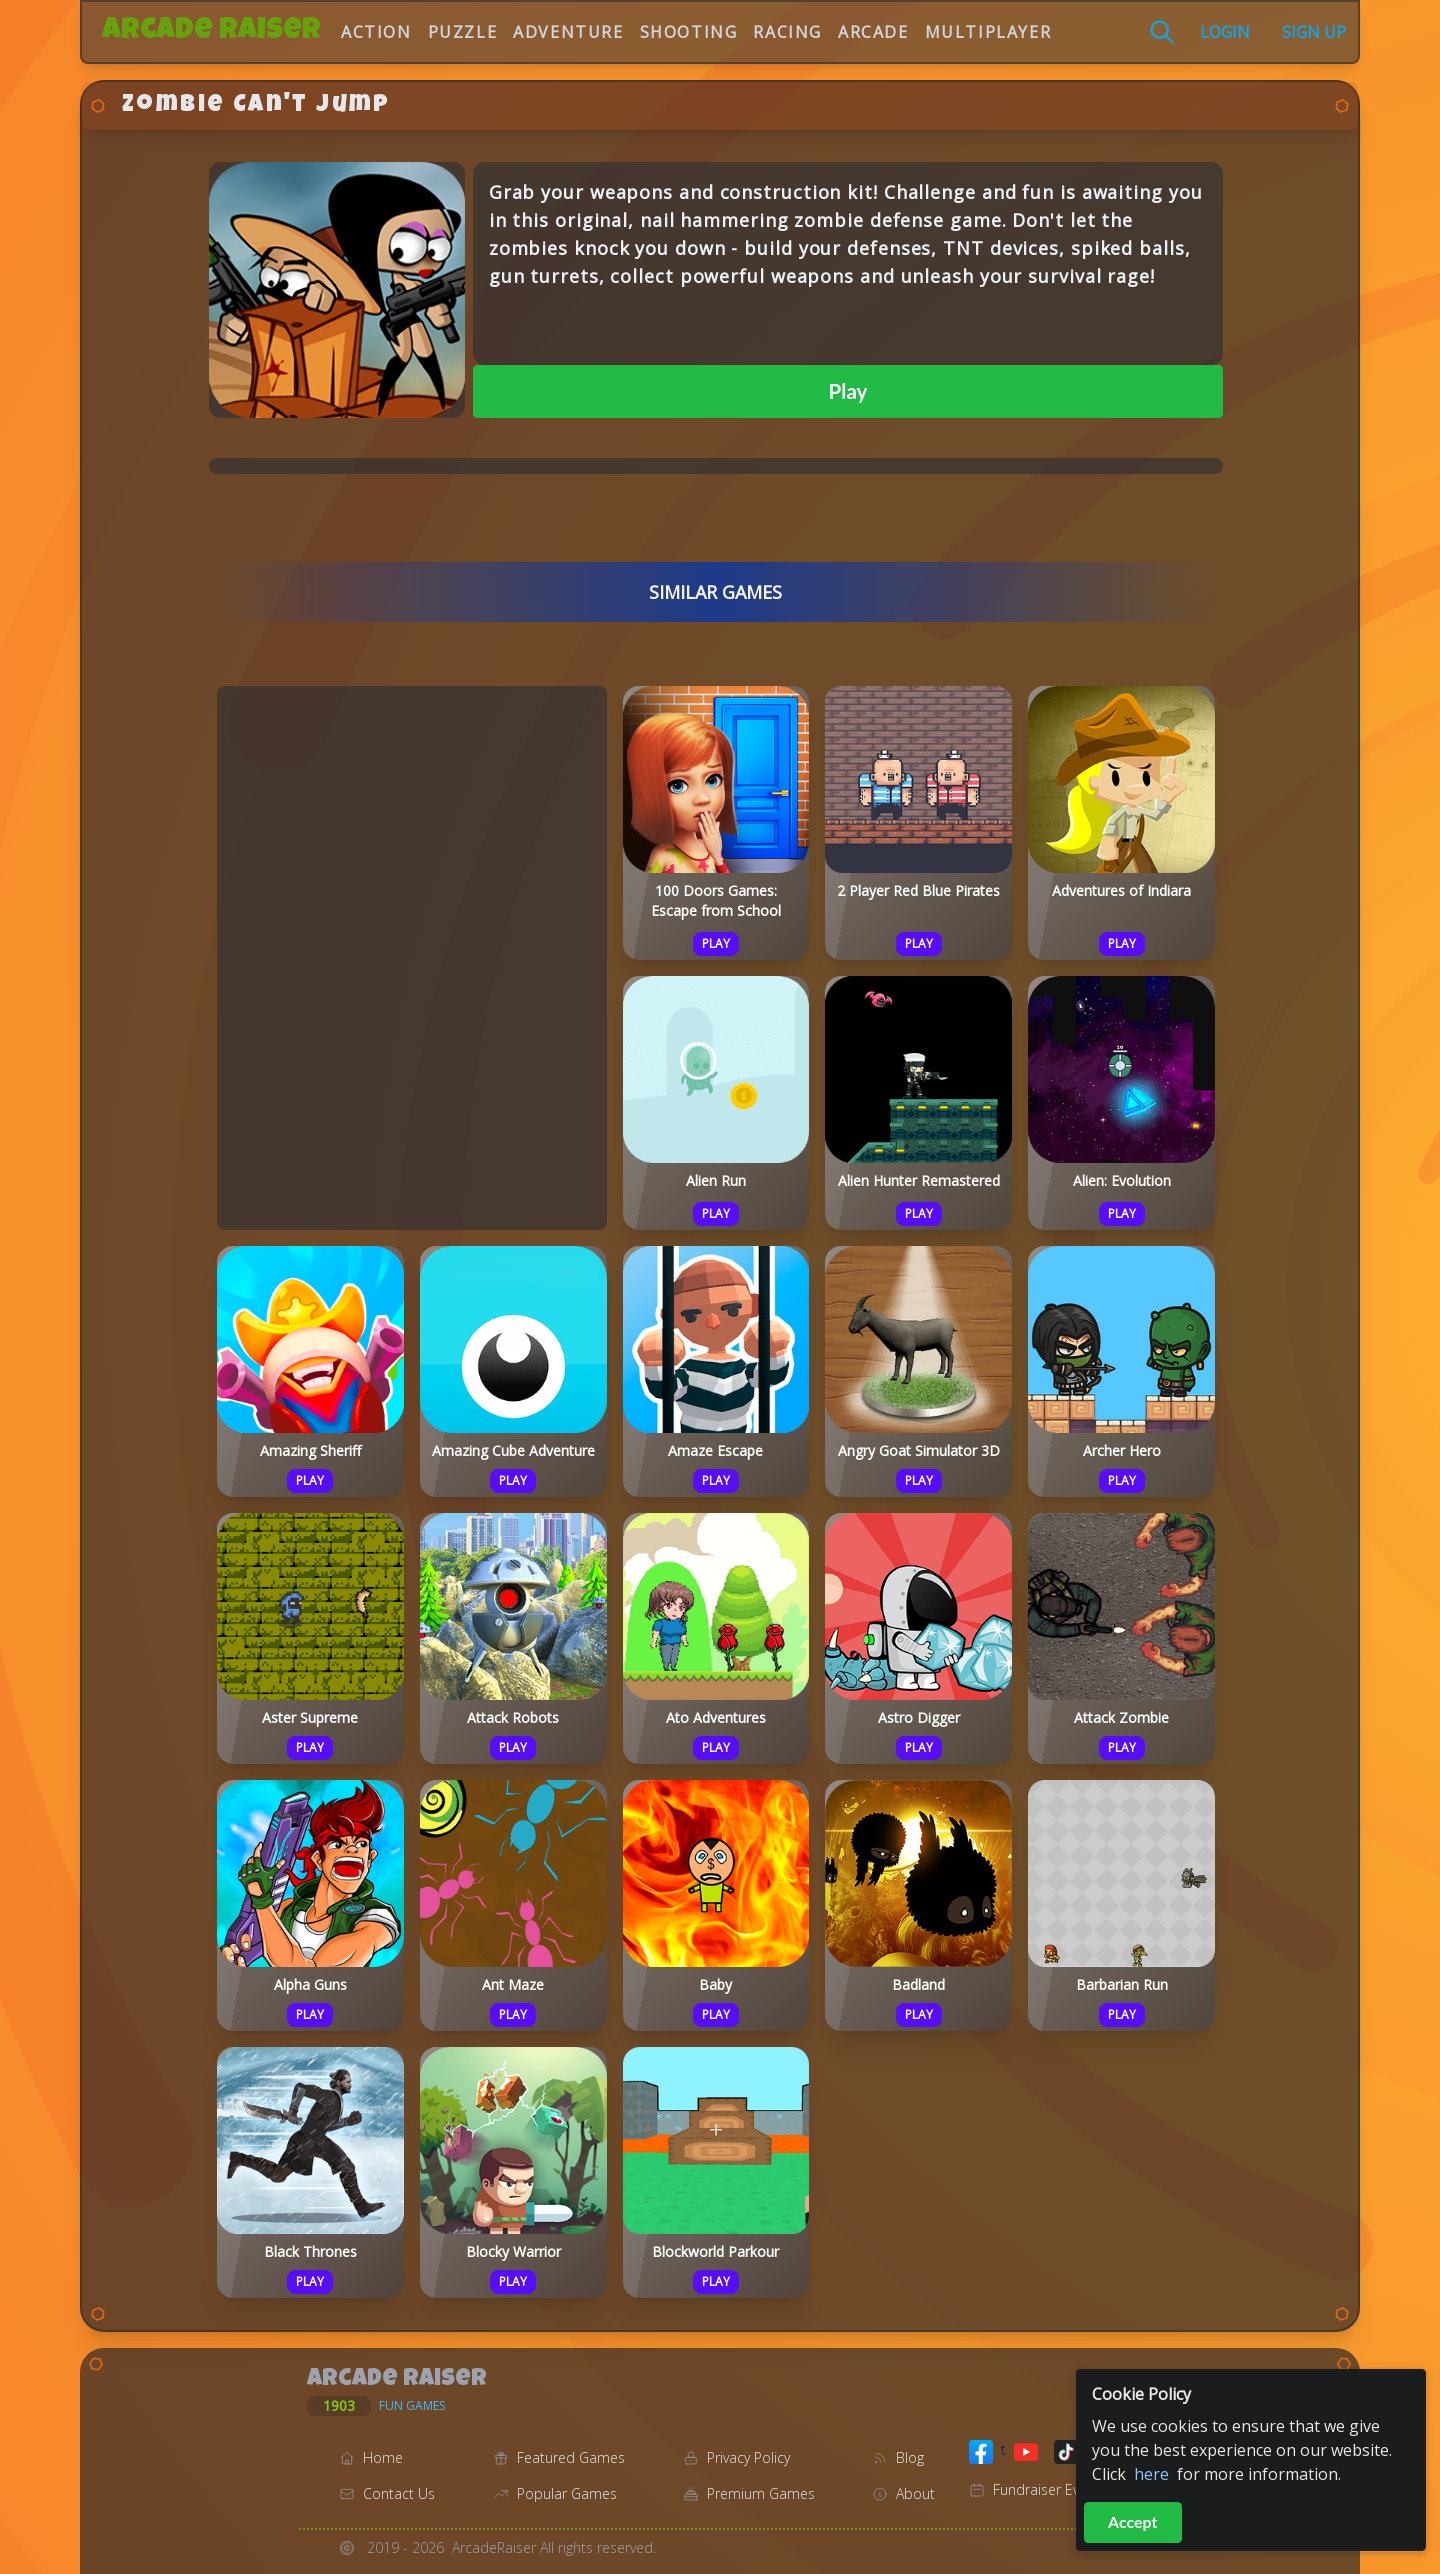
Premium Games (761, 2493)
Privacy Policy (748, 2457)
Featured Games (571, 2457)
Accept (1133, 2521)
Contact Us (399, 2493)
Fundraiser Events (1050, 2489)
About (915, 2493)
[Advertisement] (412, 955)
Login (1225, 32)
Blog (910, 2457)
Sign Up (1314, 32)
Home (383, 2457)
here (1151, 2474)
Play (848, 391)
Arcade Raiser (211, 32)
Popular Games (567, 2493)
